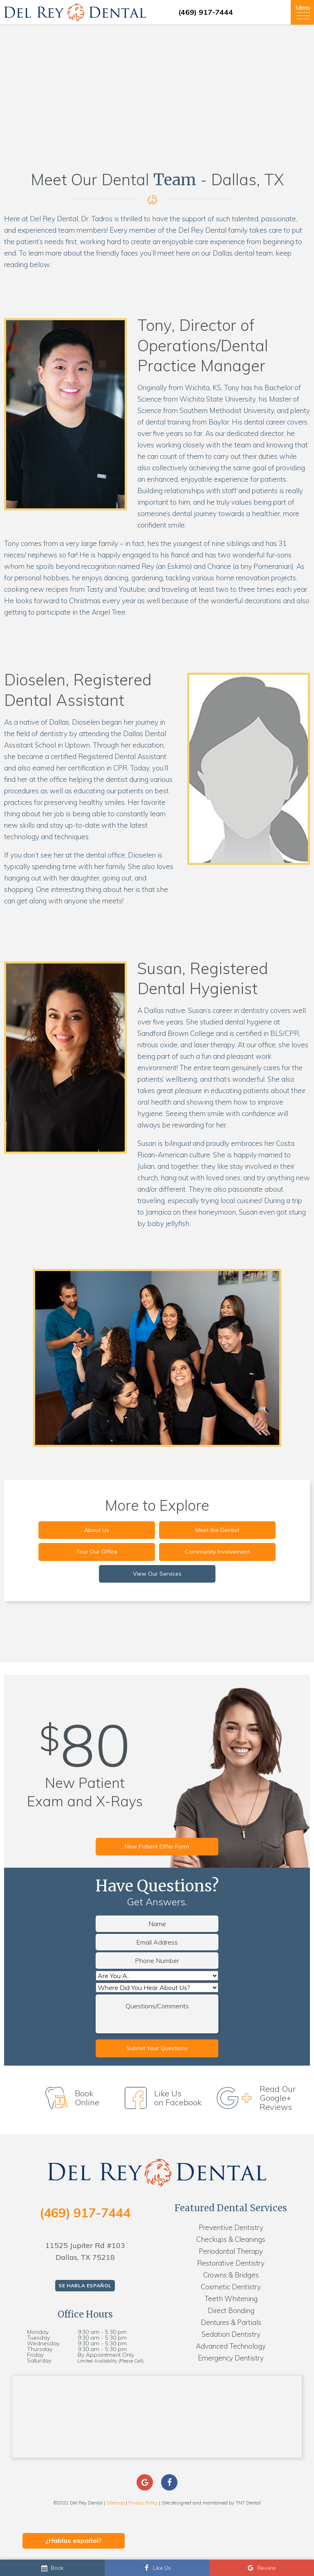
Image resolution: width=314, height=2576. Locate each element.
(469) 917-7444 (205, 12)
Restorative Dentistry (231, 2263)
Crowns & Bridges (231, 2275)
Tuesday (38, 2337)
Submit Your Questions (157, 2048)
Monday (38, 2332)
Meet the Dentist (217, 1530)
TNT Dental (248, 2503)
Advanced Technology (231, 2346)
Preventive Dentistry (231, 2227)
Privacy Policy (143, 2503)
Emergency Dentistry (231, 2358)
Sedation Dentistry (231, 2334)
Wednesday (43, 2343)
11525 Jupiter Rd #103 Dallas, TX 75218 (85, 2251)
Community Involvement (217, 1551)
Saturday (39, 2360)
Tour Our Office (96, 1551)
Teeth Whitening (231, 2298)
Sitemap (115, 2503)
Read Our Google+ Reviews (260, 2097)
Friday (35, 2355)
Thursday (39, 2349)
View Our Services (157, 1573)
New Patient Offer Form (157, 1846)
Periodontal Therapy (231, 2251)
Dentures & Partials (231, 2322)
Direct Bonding (231, 2310)
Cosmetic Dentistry (231, 2286)
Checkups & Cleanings (230, 2239)
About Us (96, 1530)
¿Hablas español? (73, 2540)
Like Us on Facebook (165, 2097)
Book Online (74, 2097)
